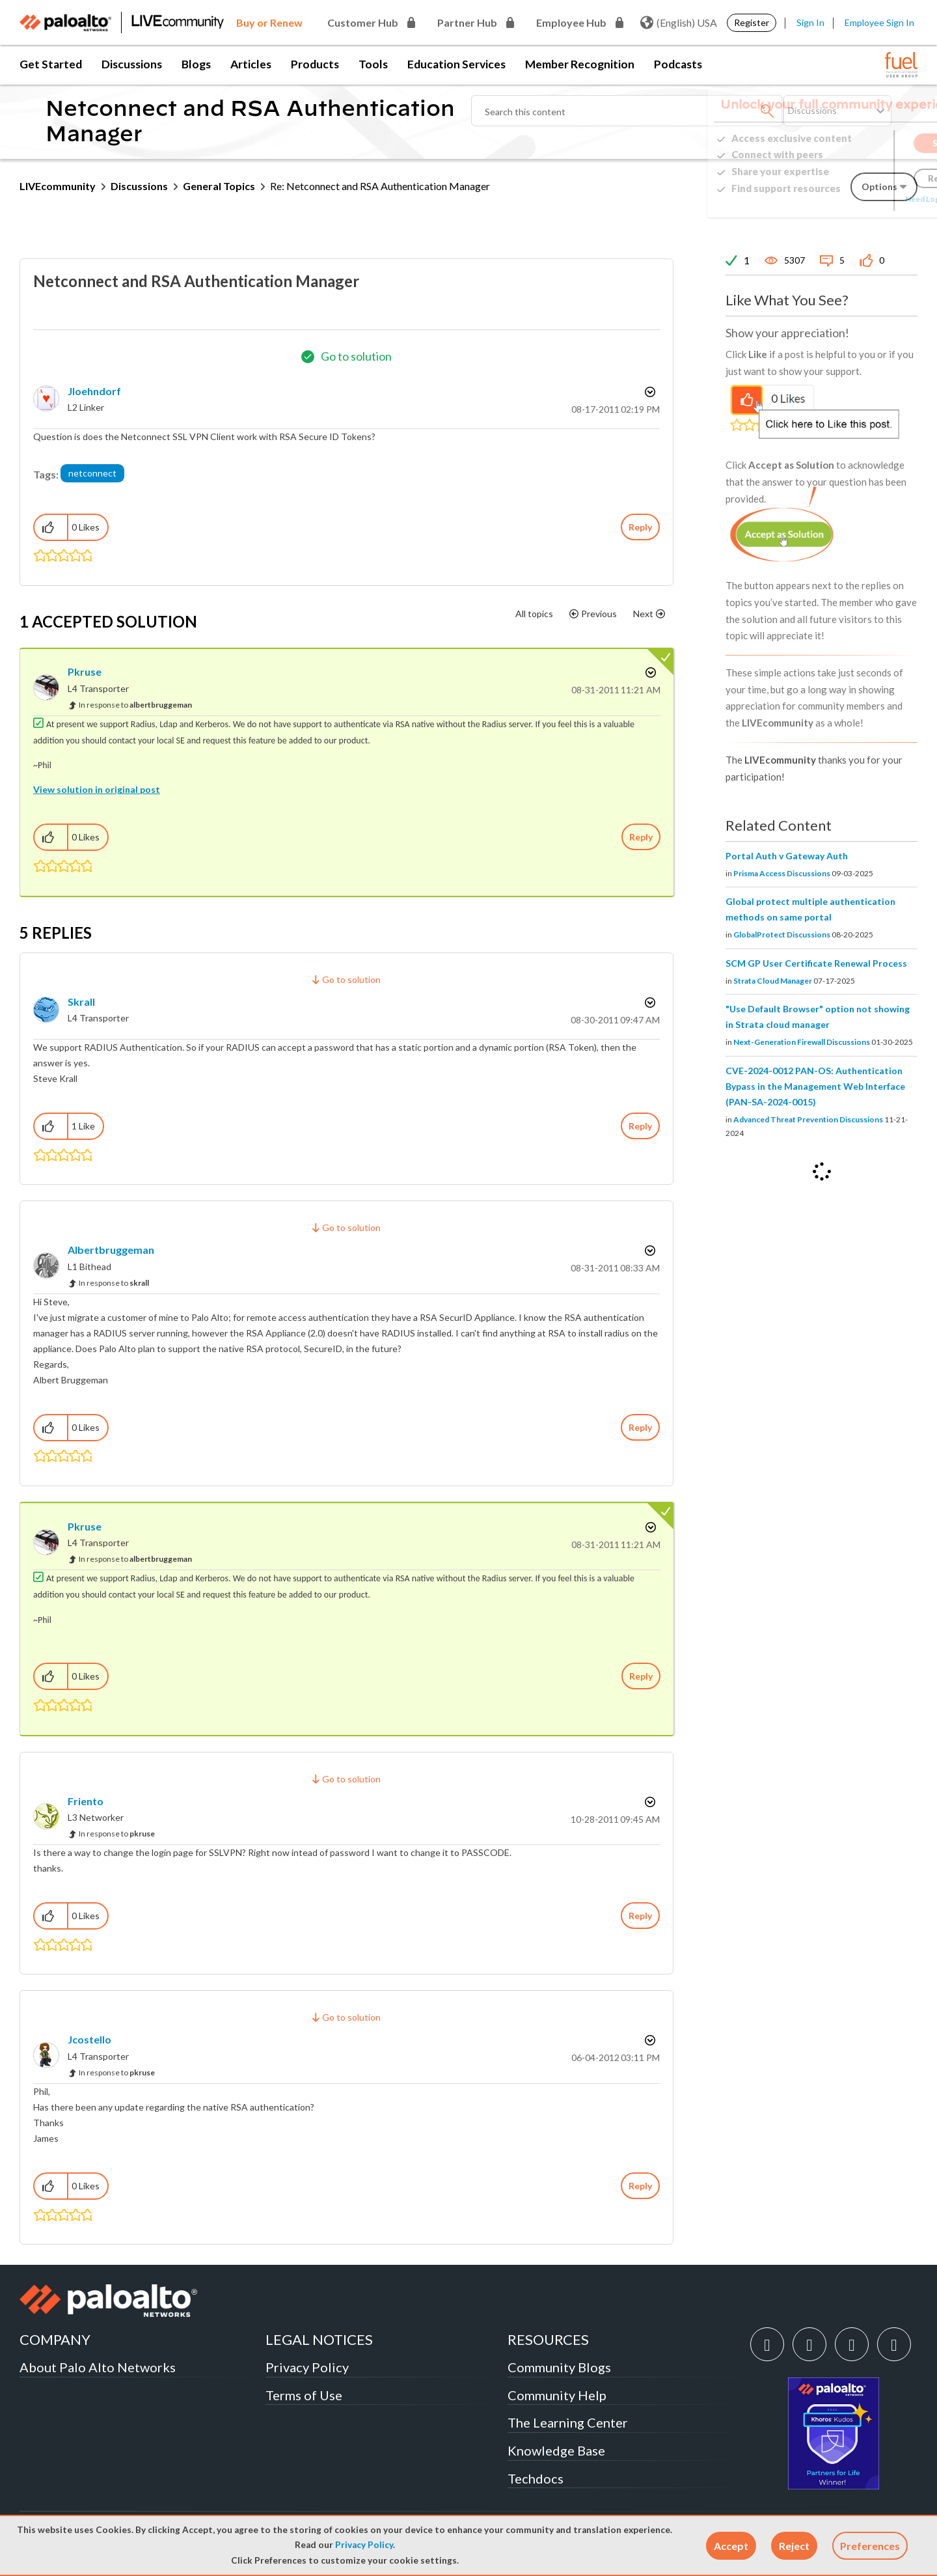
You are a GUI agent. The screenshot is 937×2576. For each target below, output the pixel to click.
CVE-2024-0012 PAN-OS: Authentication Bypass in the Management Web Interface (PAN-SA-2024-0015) (815, 1086)
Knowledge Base (556, 2450)
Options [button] (649, 392)
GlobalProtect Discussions (781, 934)
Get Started (51, 64)
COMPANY (55, 2339)
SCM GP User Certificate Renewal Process (816, 963)
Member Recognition (579, 64)
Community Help (557, 2395)
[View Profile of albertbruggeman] (111, 1249)
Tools (373, 64)
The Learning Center (568, 2422)
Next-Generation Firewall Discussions (801, 1042)
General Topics (219, 186)
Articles (250, 64)
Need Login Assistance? (859, 199)
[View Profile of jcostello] (89, 2039)
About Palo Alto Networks (98, 2367)
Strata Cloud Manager (772, 981)
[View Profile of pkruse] (85, 671)
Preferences (870, 2546)
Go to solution (356, 356)
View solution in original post (96, 789)
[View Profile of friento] (85, 1801)
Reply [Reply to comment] (641, 836)
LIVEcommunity (58, 186)
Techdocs (536, 2478)
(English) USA (678, 22)
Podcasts (678, 64)
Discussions (132, 64)
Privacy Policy (364, 2545)
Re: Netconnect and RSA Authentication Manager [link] (380, 186)
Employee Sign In (879, 22)
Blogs (196, 64)
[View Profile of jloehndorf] (94, 391)
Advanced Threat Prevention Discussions (808, 1119)
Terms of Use (303, 2395)
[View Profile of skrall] (81, 1001)
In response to (135, 705)
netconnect (92, 472)
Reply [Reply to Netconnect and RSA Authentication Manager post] (640, 527)
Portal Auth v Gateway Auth (787, 855)
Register (751, 22)
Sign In (810, 22)
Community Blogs (559, 2367)
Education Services (456, 64)
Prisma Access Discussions (781, 873)
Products (315, 64)
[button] (731, 2546)
